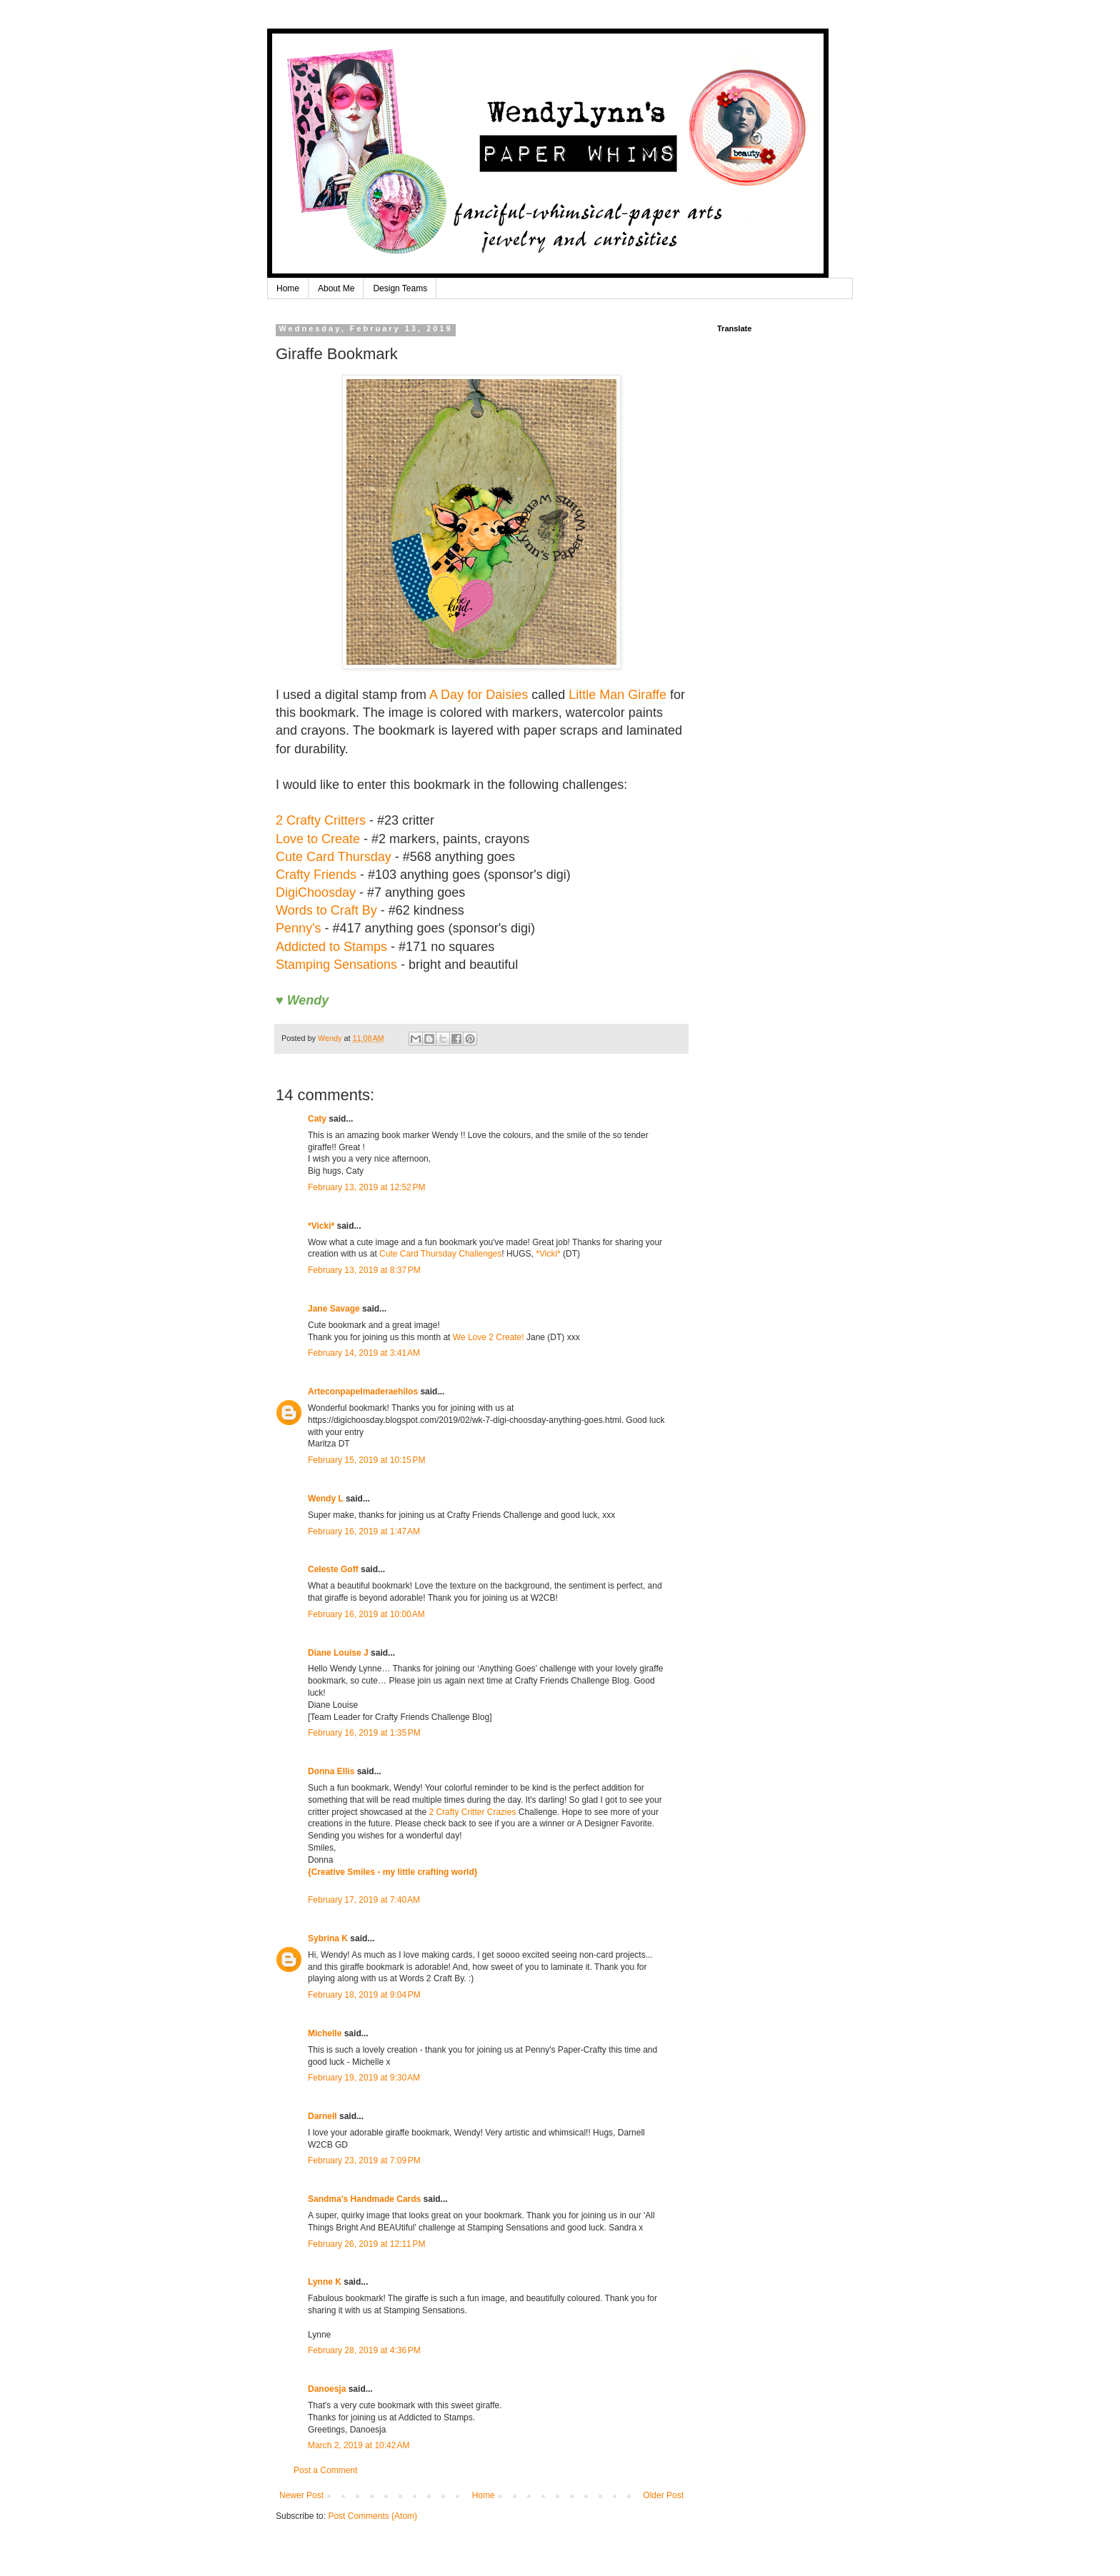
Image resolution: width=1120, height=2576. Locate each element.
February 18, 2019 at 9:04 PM (364, 1995)
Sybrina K (328, 1938)
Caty (317, 1119)
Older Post (663, 2495)
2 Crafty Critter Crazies (473, 1812)
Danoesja (327, 2389)
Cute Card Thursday (333, 857)
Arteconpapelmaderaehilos (363, 1392)
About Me (336, 288)
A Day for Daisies (478, 695)
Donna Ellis (331, 1771)
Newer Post (301, 2495)
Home (287, 288)
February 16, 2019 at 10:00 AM (366, 1614)
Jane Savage (334, 1309)
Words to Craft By (326, 910)
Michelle (324, 2033)
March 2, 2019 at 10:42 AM (358, 2445)
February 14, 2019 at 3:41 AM (364, 1353)
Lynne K (324, 2282)
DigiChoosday (316, 892)
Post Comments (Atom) (372, 2516)
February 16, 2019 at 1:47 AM (364, 1531)
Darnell (322, 2116)
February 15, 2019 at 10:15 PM (366, 1460)
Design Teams (400, 288)
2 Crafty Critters (321, 820)
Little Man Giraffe (617, 695)
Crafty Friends (316, 874)
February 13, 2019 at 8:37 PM (364, 1270)
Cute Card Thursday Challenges (440, 1254)
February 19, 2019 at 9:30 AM (364, 2078)
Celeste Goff (333, 1569)
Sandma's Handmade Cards (364, 2199)
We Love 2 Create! (488, 1337)
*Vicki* (321, 1226)
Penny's (298, 928)
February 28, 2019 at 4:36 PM (364, 2350)
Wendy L (326, 1499)
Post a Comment (325, 2470)
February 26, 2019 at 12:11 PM (366, 2244)
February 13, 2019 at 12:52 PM (366, 1187)
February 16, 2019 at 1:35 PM (364, 1733)
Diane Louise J (338, 1653)
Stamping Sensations (336, 964)
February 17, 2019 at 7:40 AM (364, 1900)
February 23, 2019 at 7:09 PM (364, 2160)
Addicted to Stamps (331, 947)
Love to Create (318, 839)
